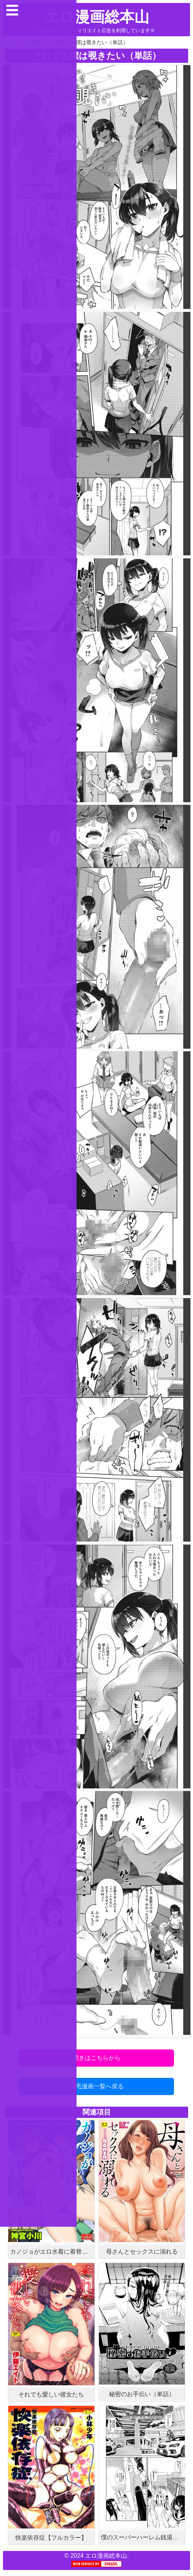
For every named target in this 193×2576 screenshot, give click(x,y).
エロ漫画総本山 (96, 17)
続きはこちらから (97, 2058)
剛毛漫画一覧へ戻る (97, 2086)
